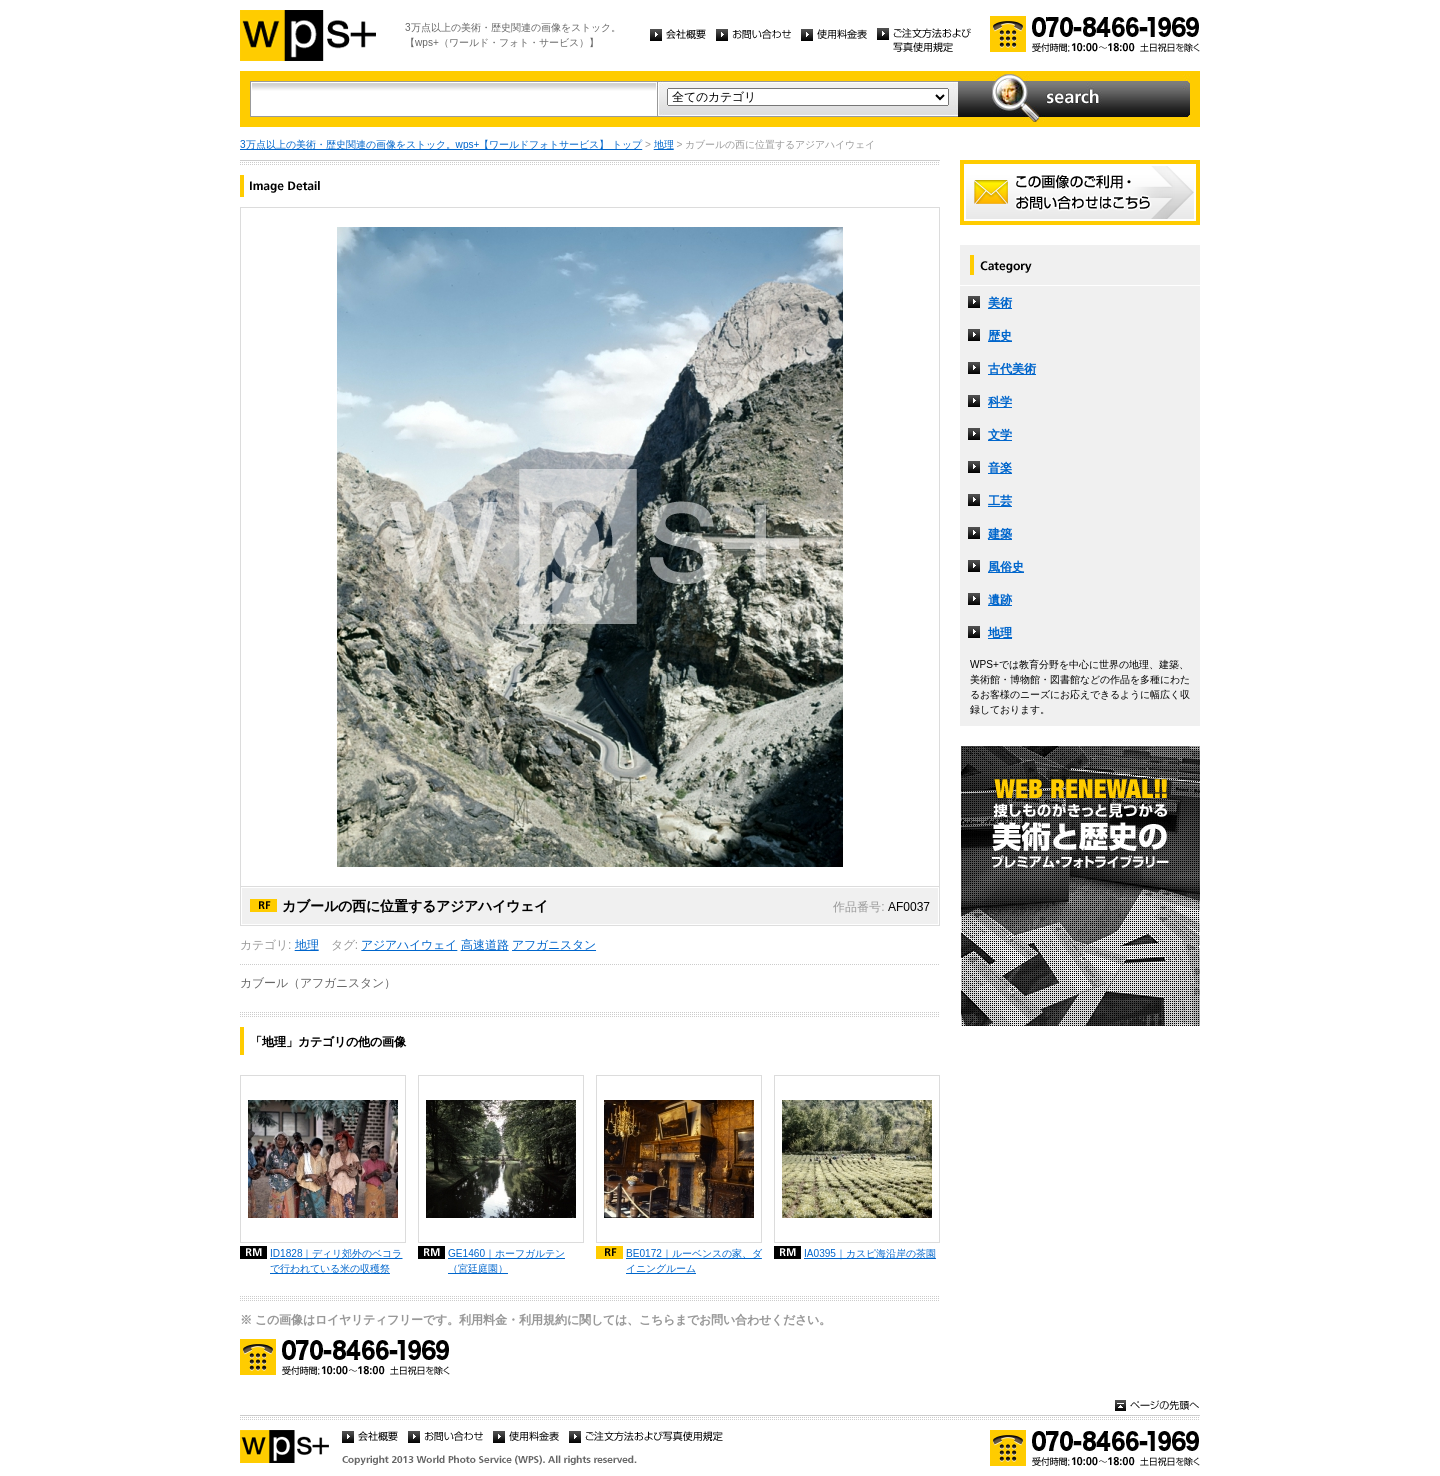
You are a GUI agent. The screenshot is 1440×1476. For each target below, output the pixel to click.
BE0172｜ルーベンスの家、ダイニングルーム (694, 1261)
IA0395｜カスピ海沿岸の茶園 (870, 1253)
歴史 (1000, 336)
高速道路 (485, 945)
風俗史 (1006, 567)
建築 (1000, 534)
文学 (1000, 435)
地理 (664, 144)
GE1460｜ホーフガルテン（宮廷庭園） (506, 1261)
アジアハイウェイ (409, 945)
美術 (1000, 303)
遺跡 (1000, 600)
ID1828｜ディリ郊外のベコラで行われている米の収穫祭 (336, 1261)
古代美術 (1012, 369)
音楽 (1000, 468)
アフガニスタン (554, 945)
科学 (1000, 402)
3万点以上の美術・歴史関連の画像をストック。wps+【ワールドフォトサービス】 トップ (441, 144)
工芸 (1000, 501)
